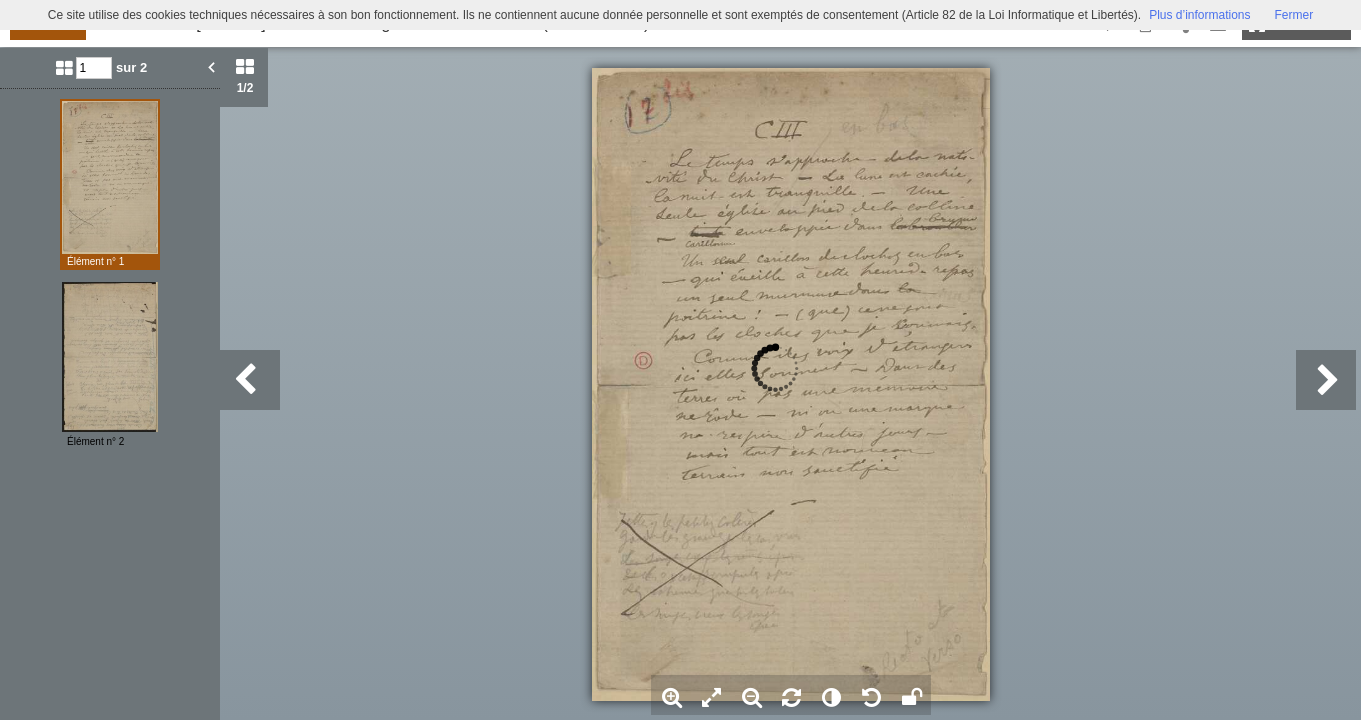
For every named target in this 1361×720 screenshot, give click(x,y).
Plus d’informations (1199, 15)
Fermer (1294, 15)
